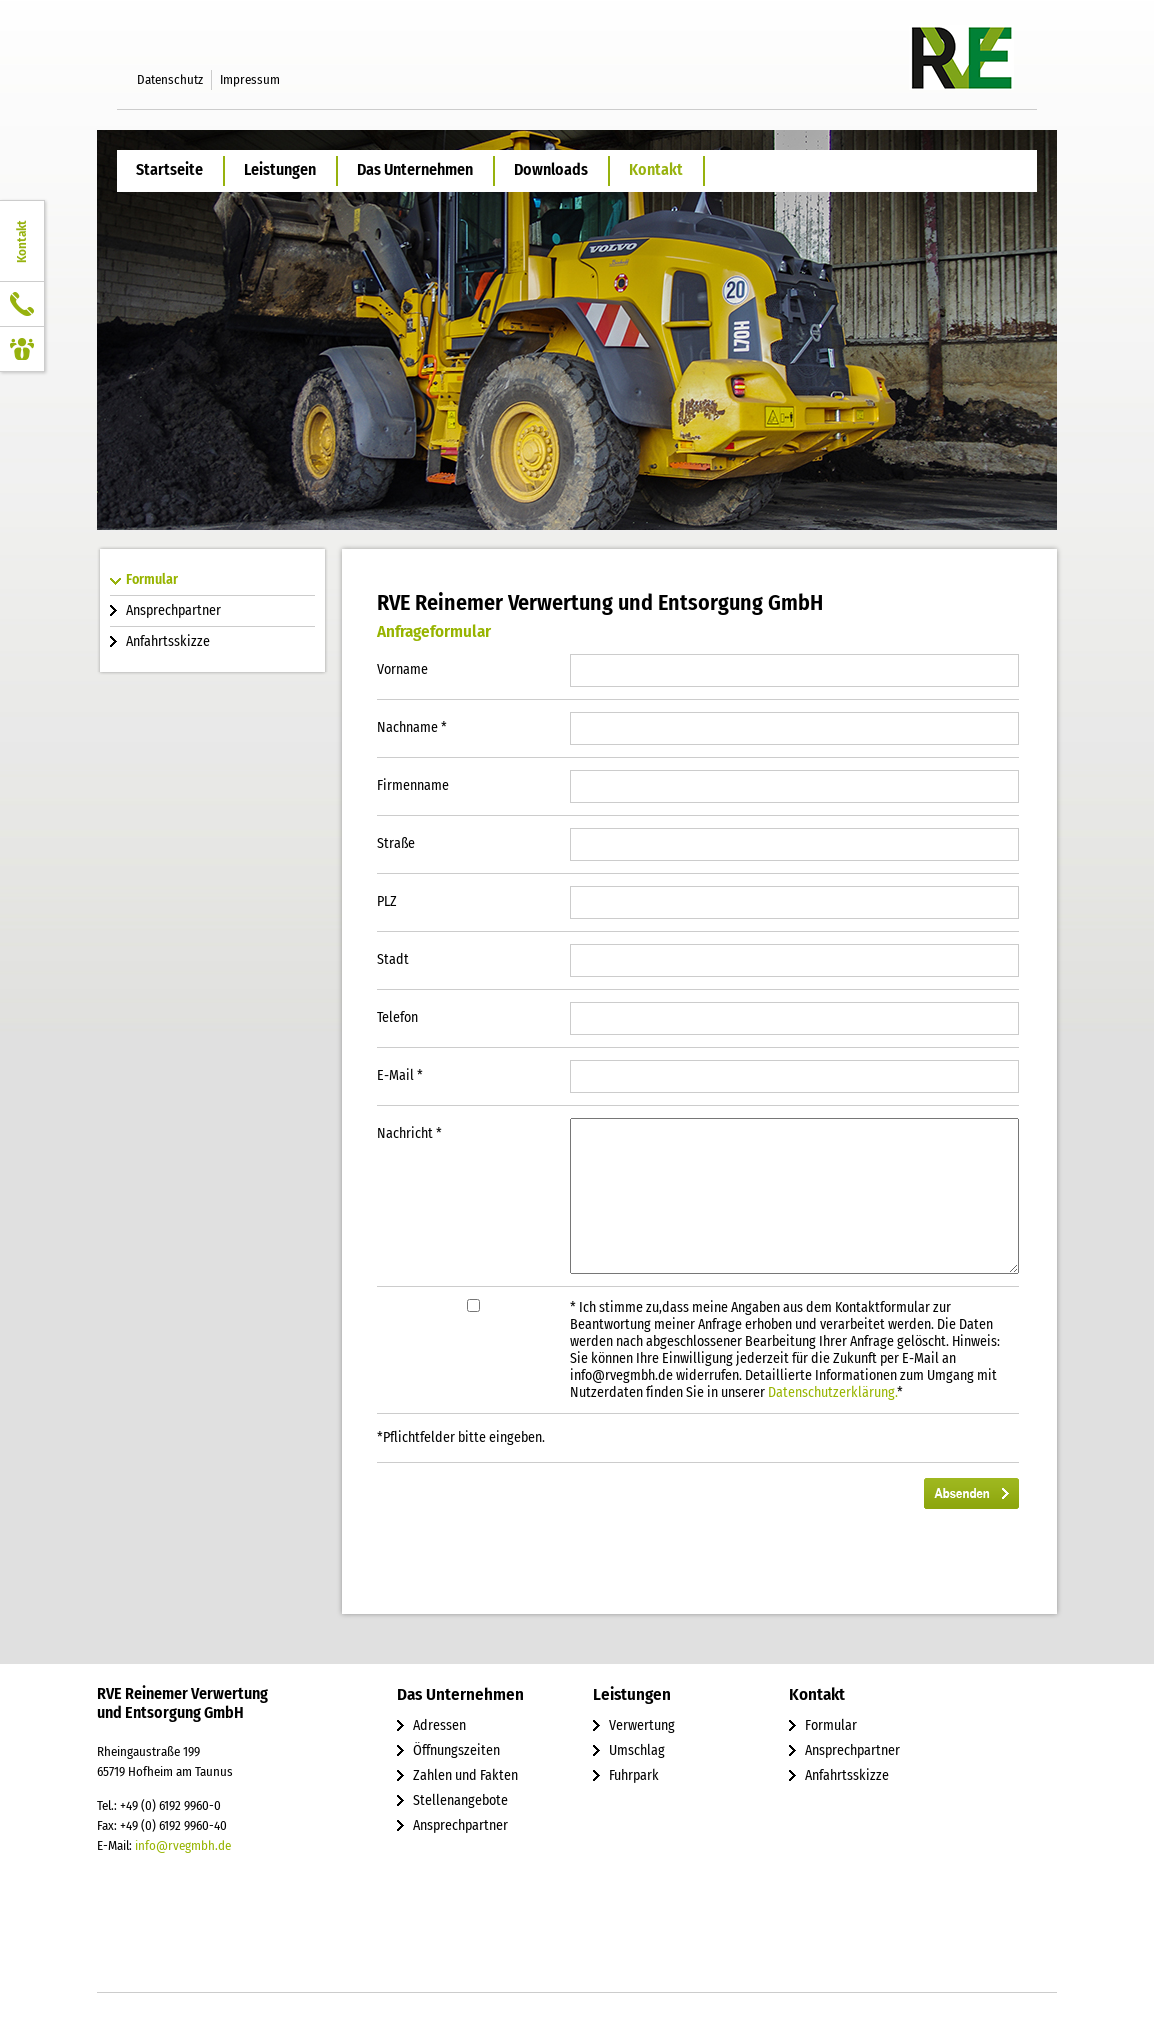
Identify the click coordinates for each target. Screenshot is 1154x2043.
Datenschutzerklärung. (832, 1392)
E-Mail (400, 1075)
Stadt (393, 959)
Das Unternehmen (415, 169)
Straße (396, 843)
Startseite (169, 169)
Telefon (397, 1017)
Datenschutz (170, 79)
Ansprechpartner (173, 610)
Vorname (402, 669)
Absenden (971, 1493)
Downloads (551, 169)
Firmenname (413, 785)
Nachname (412, 727)
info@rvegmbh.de (183, 1845)
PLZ (387, 901)
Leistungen (280, 169)
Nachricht (409, 1133)
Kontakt (656, 169)
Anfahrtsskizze (168, 641)
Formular (152, 579)
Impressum (250, 79)
